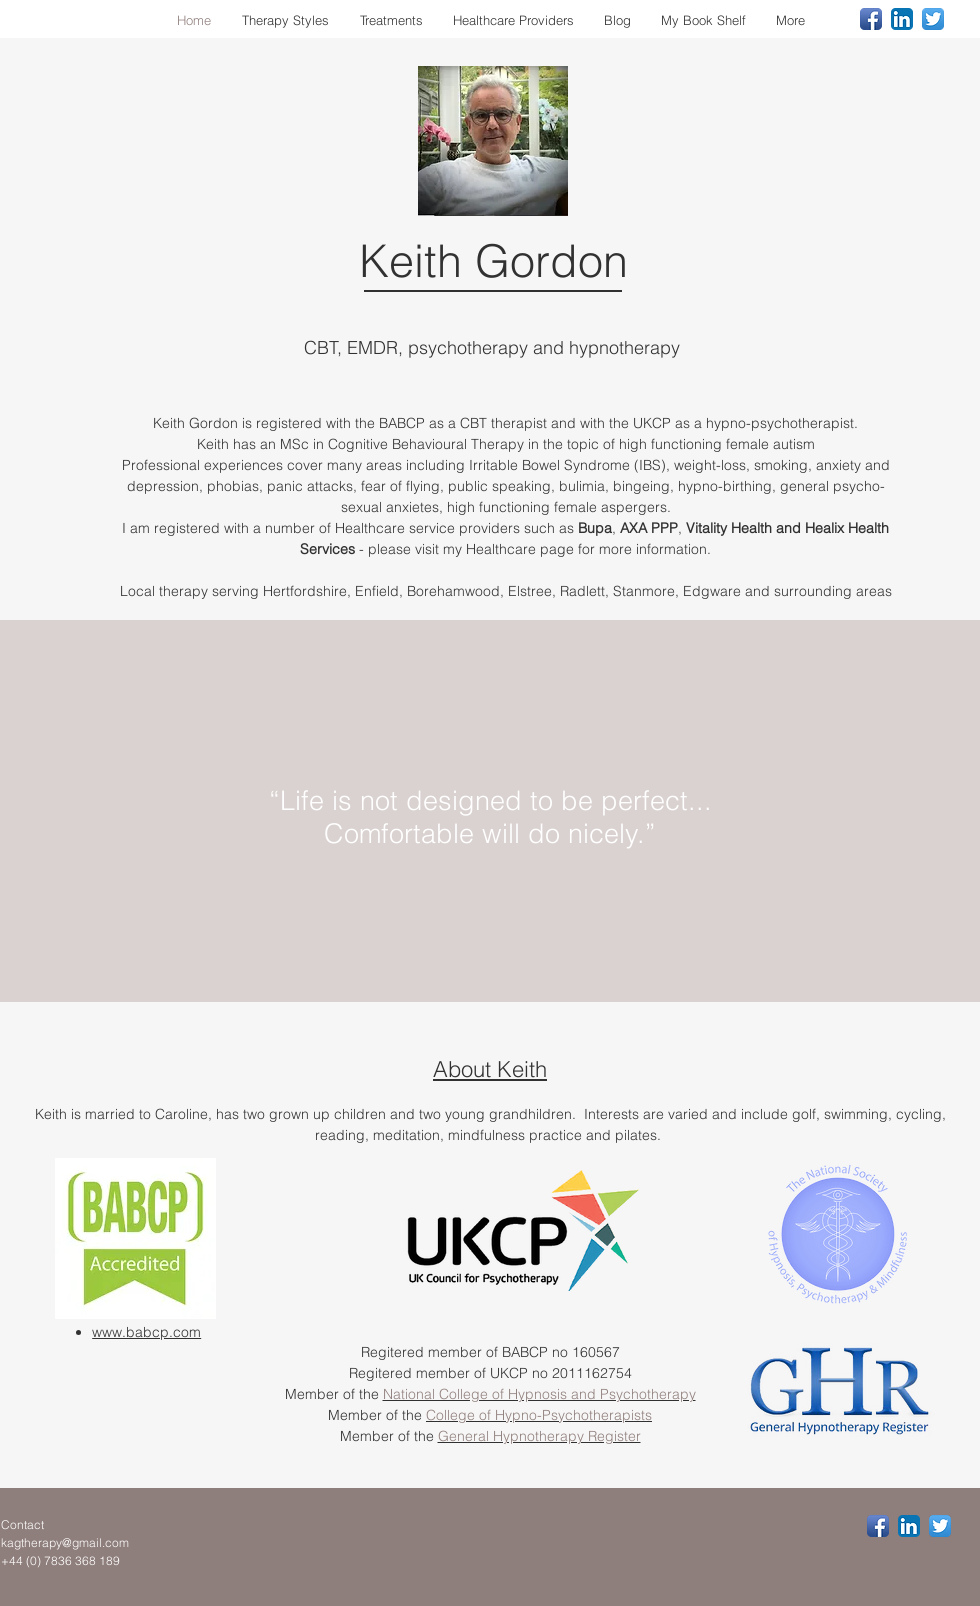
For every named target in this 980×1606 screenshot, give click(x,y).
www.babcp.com (146, 1332)
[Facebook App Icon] (871, 19)
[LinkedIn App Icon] (902, 19)
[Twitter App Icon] (933, 19)
